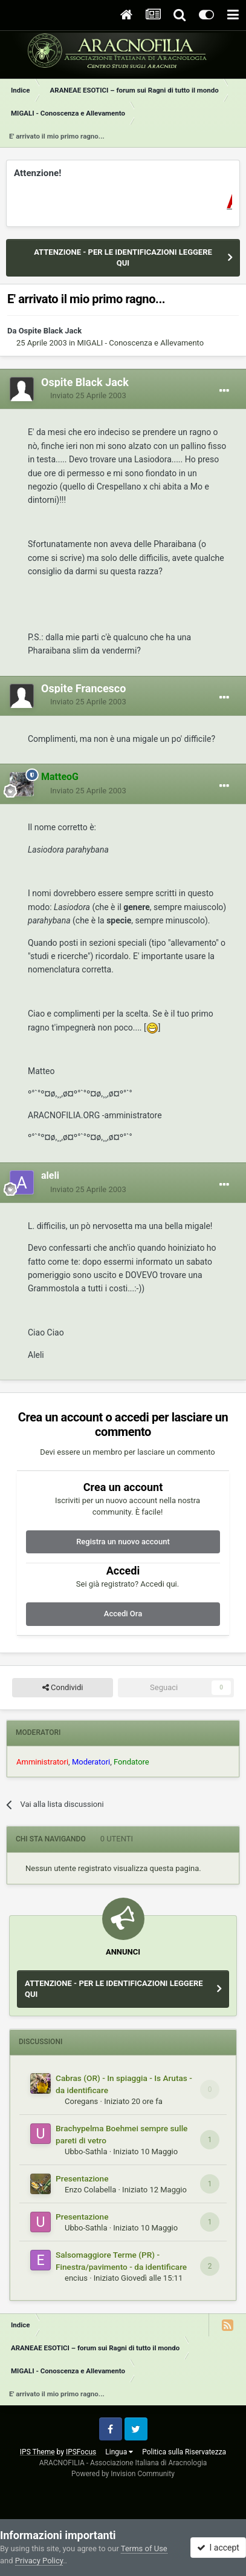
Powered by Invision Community (123, 2473)
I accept (218, 2547)
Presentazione (82, 2178)
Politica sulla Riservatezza (184, 2452)
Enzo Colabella (90, 2189)
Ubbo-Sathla (86, 2151)
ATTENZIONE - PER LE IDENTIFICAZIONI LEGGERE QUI (123, 257)
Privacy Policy (39, 2560)
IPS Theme (37, 2452)
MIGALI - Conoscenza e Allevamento (140, 342)
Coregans (81, 2101)
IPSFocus (81, 2452)
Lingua (119, 2452)
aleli (50, 1175)
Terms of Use (144, 2548)
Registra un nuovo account (123, 1541)
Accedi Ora (123, 1613)
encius (76, 2278)
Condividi (62, 1688)
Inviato (88, 395)
